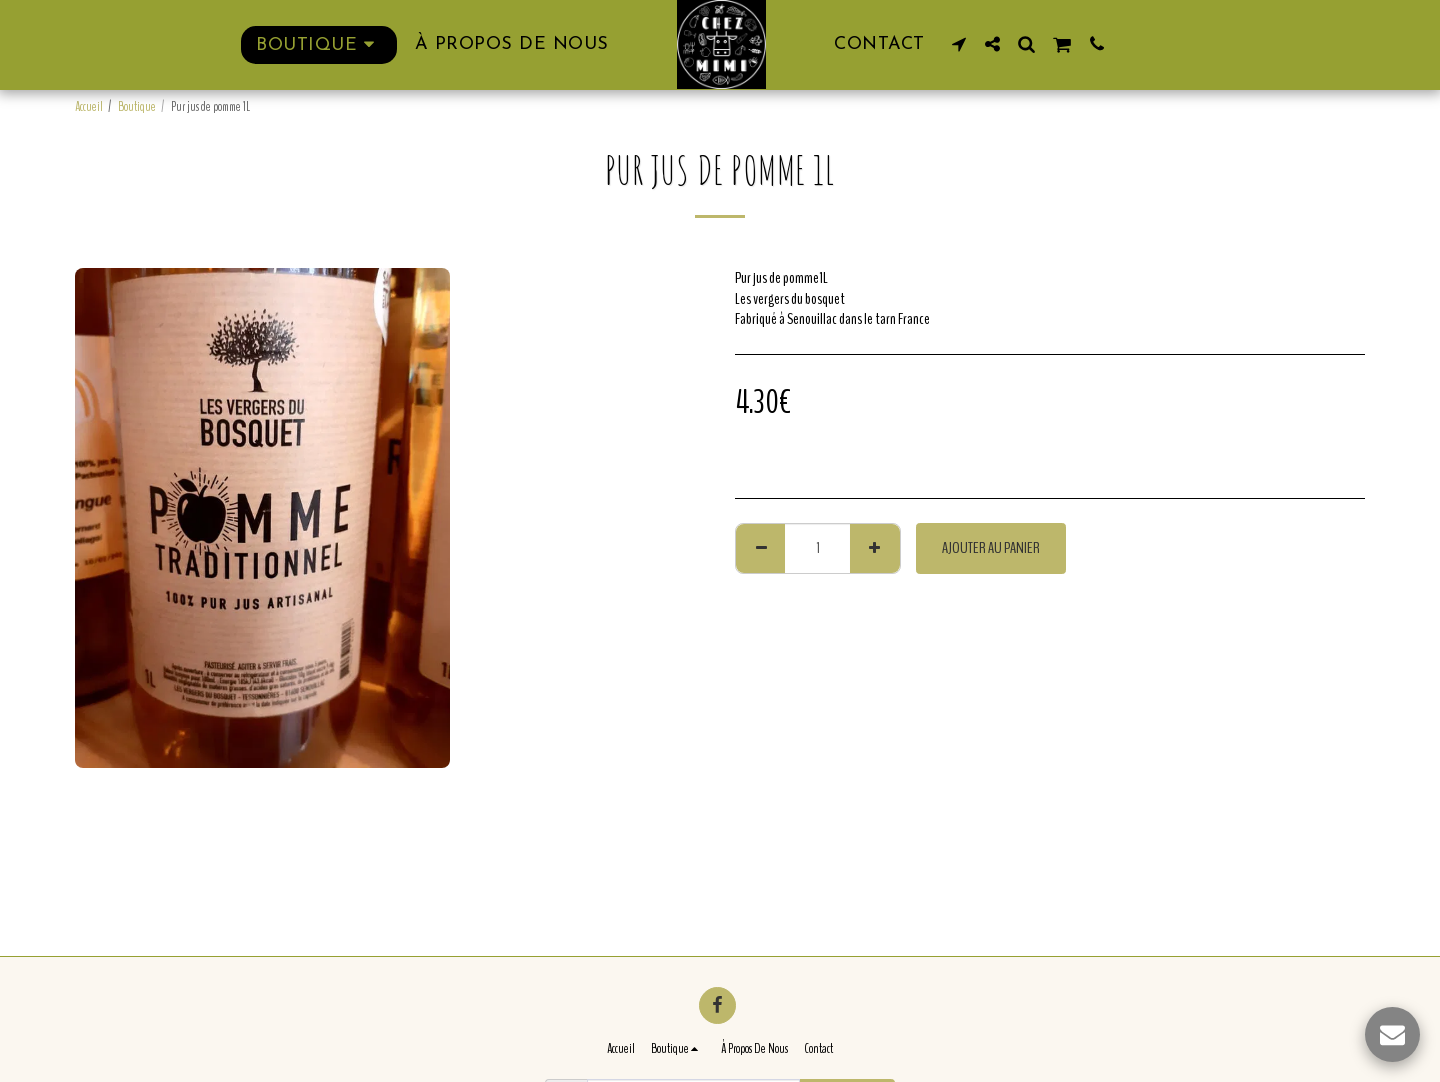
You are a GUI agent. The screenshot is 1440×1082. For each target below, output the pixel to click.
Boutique (137, 107)
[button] (959, 44)
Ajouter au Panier (991, 548)
